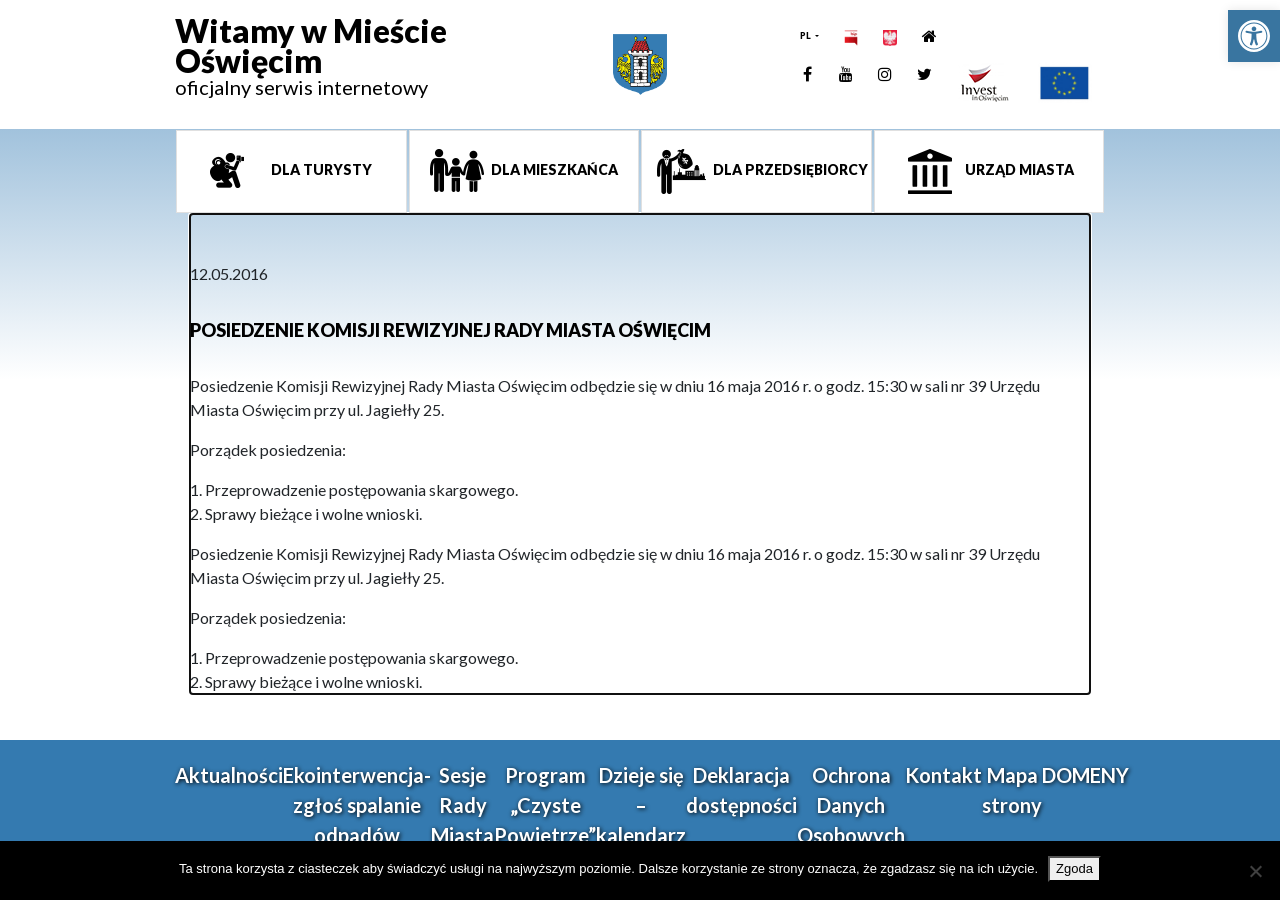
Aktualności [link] (229, 775)
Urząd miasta (1018, 169)
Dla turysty (320, 169)
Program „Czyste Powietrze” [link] (545, 805)
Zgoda (1074, 868)
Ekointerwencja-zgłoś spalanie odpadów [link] (357, 805)
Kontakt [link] (943, 775)
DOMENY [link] (1085, 775)
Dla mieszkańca (553, 169)
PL (806, 35)
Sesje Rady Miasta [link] (462, 805)
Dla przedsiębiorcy (789, 169)
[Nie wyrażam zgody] (1255, 871)
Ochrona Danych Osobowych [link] (851, 805)
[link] (1254, 36)
